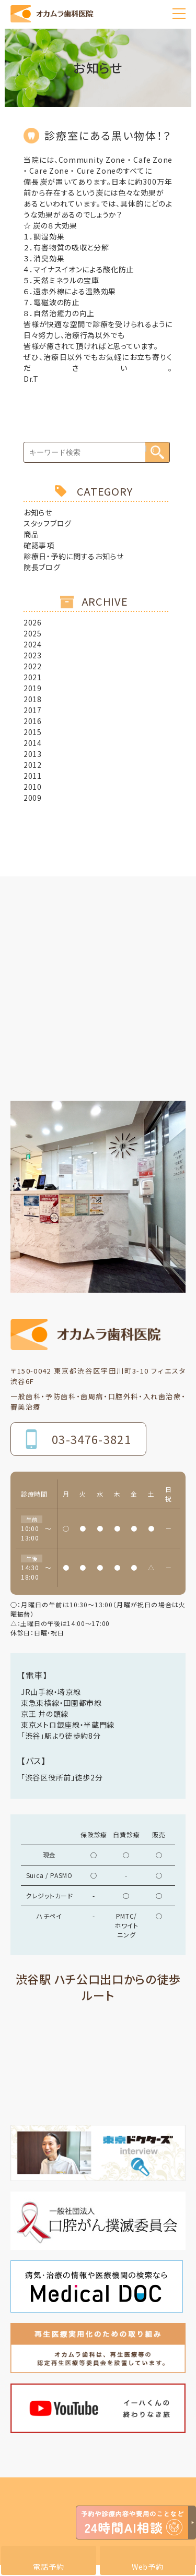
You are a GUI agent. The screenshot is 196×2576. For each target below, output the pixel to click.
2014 (33, 743)
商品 (31, 534)
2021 (33, 677)
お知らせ (38, 512)
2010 (33, 786)
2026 (33, 622)
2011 (33, 776)
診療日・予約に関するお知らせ (74, 556)
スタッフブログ (48, 523)
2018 (33, 699)
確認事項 (39, 545)
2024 (33, 644)
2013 (33, 754)
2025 (33, 633)
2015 (33, 732)
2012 (33, 765)
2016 (33, 721)
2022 (33, 666)
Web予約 (148, 2566)
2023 (33, 655)
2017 (33, 710)
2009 (33, 797)
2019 (33, 688)
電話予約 (48, 2566)
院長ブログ (42, 567)
